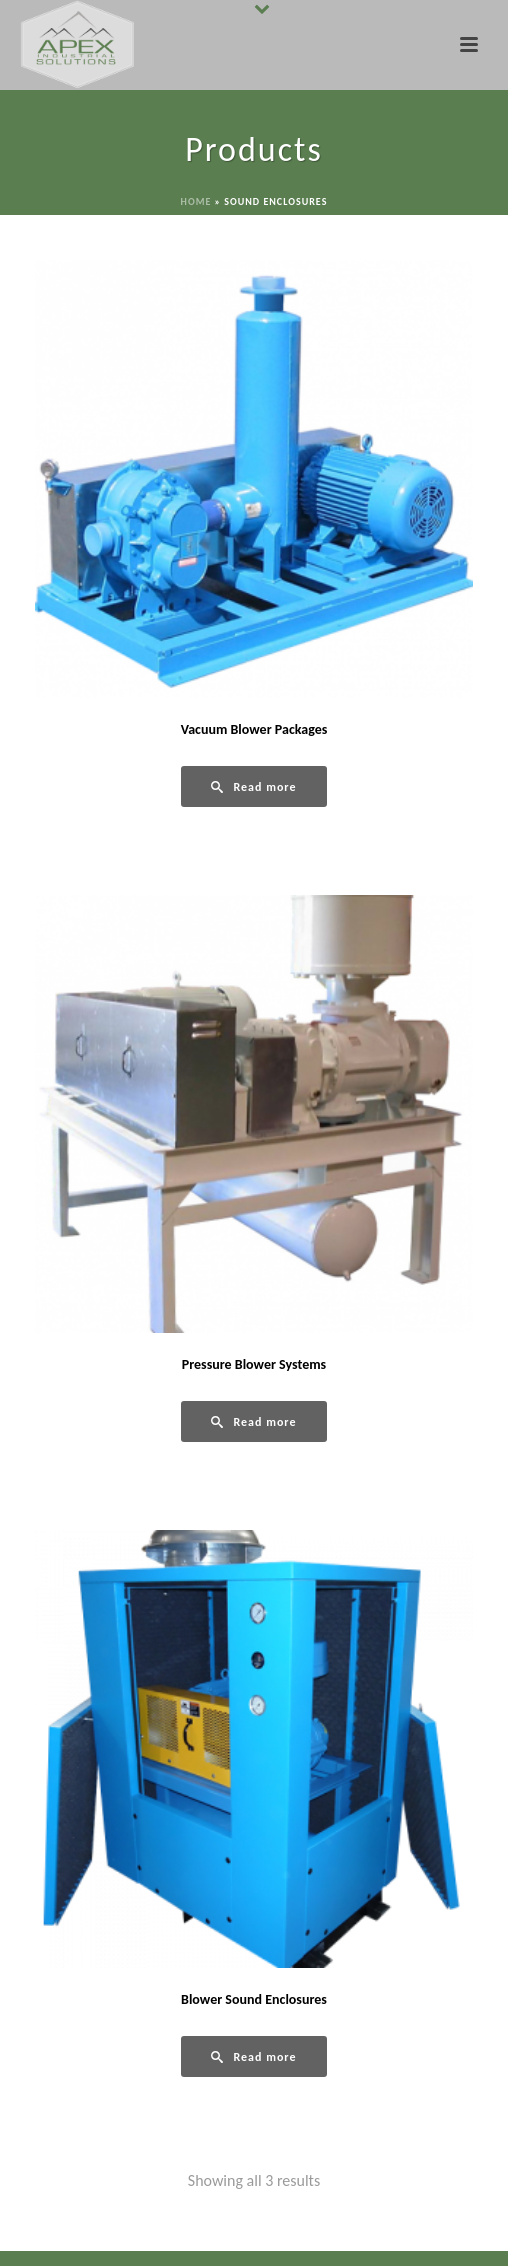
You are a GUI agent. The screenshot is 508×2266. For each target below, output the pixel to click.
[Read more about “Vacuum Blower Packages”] (253, 786)
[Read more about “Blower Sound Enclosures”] (253, 2056)
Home (196, 201)
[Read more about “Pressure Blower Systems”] (253, 1421)
